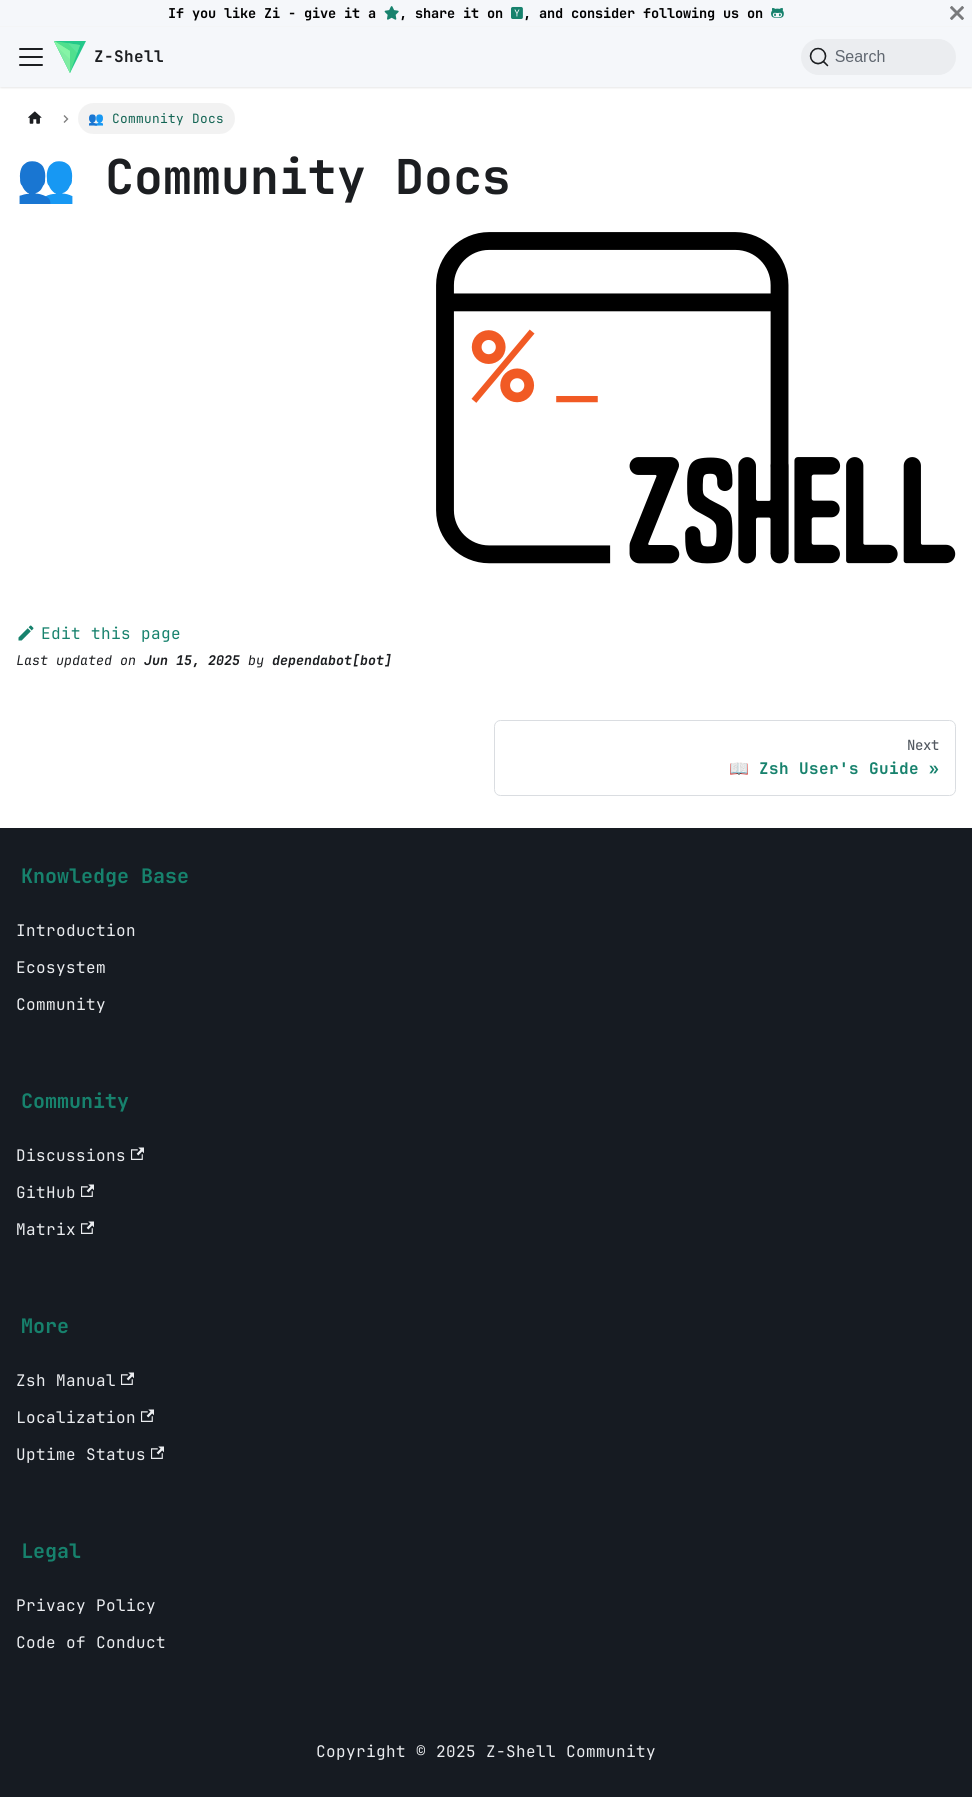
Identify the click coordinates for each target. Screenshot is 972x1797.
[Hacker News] (517, 13)
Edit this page (98, 633)
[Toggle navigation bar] (31, 57)
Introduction (76, 930)
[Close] (957, 13)
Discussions (80, 1155)
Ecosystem (61, 967)
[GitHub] (777, 13)
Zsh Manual (75, 1380)
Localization (85, 1417)
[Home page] (35, 118)
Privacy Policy (86, 1605)
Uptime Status (90, 1454)
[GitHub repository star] (391, 13)
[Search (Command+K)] (878, 57)
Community (61, 1004)
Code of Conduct (91, 1642)
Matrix (55, 1229)
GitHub (55, 1192)
